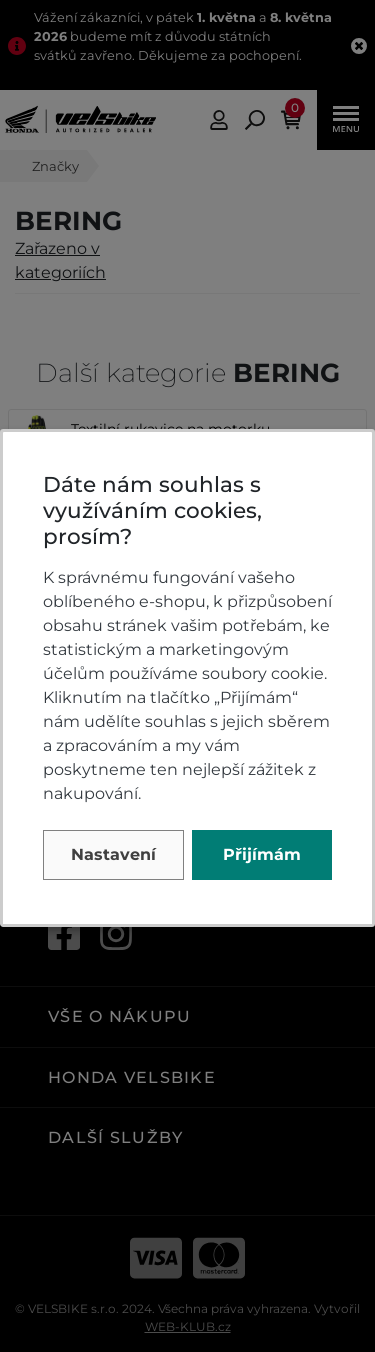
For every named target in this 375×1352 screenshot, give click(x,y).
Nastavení (113, 854)
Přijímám (262, 854)
